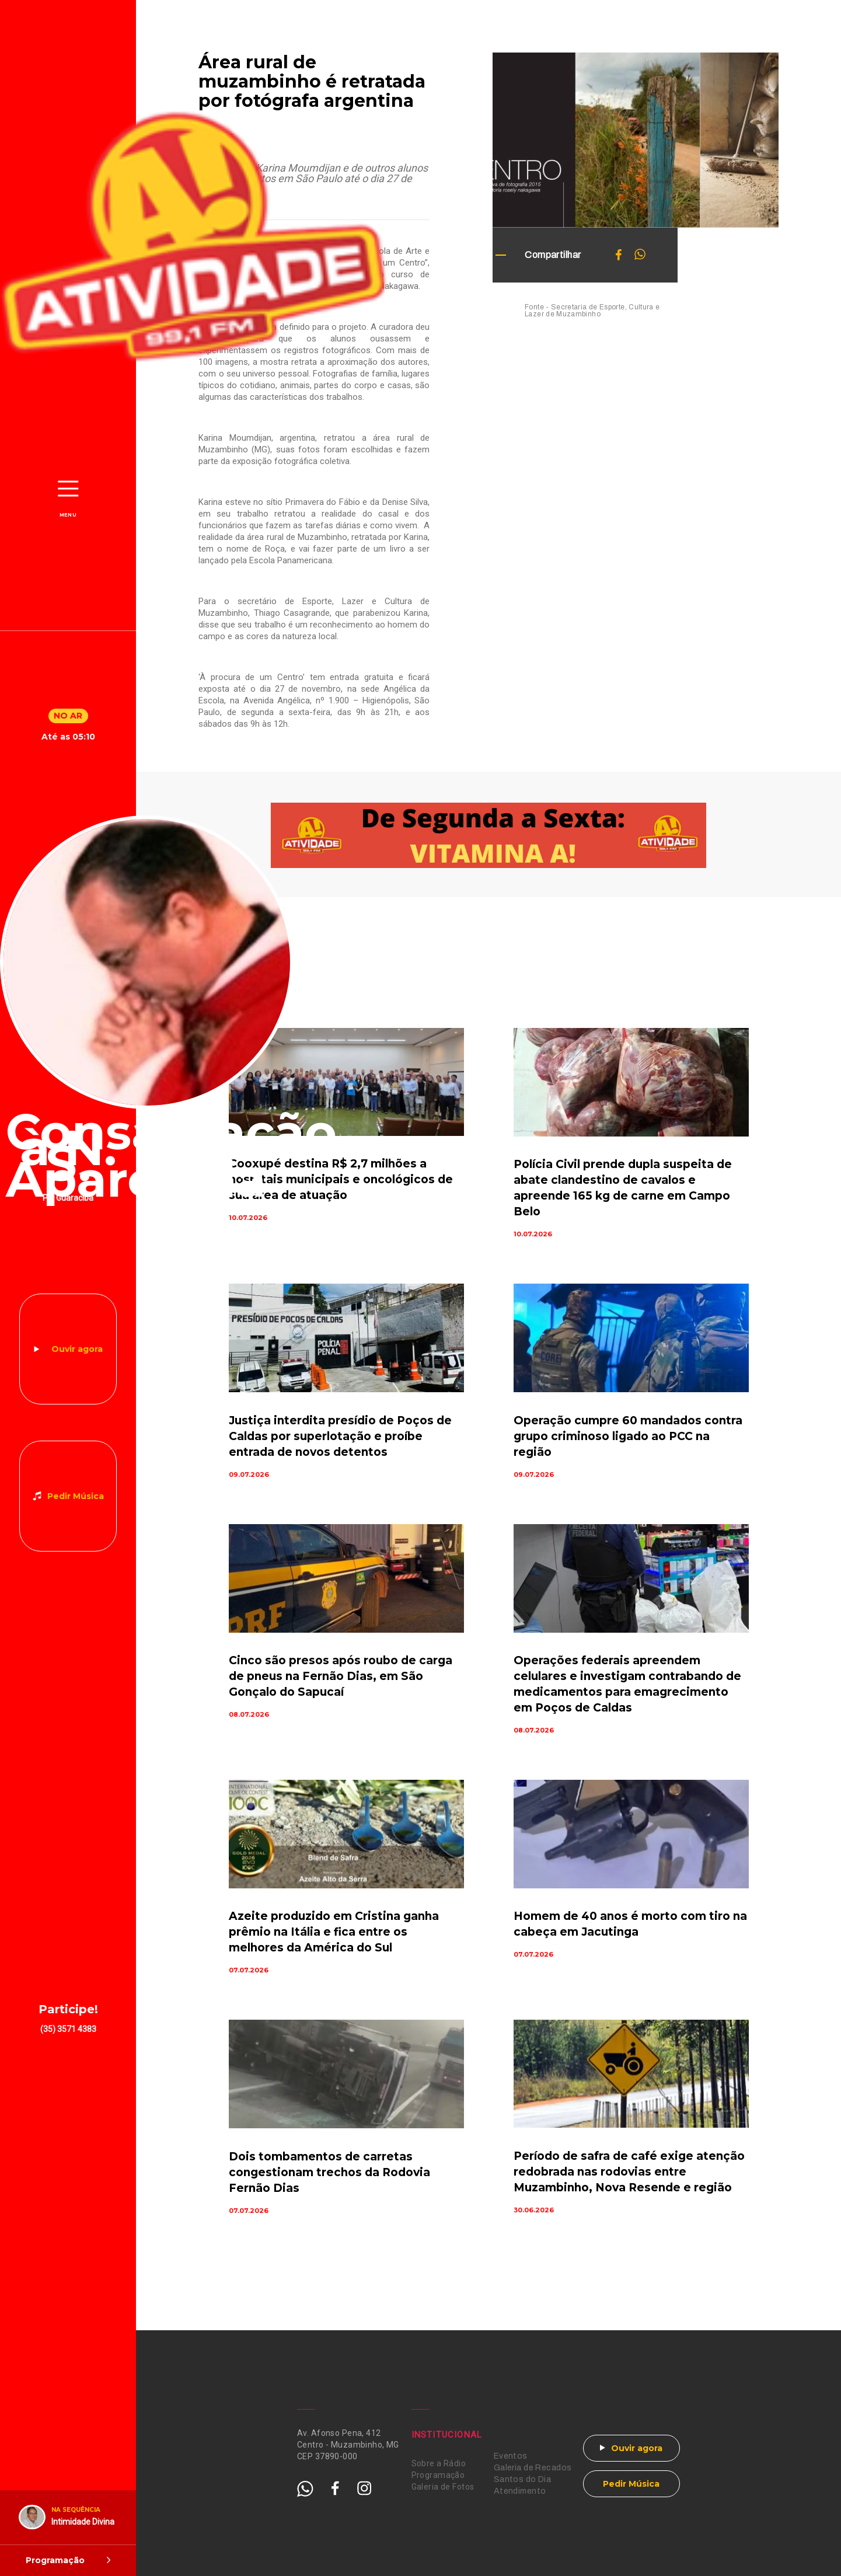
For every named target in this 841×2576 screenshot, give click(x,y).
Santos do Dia (522, 2479)
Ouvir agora (77, 1349)
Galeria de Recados (533, 2467)
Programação (438, 2475)
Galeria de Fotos (442, 2486)
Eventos (511, 2456)
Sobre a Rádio (438, 2463)
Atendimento (520, 2491)
